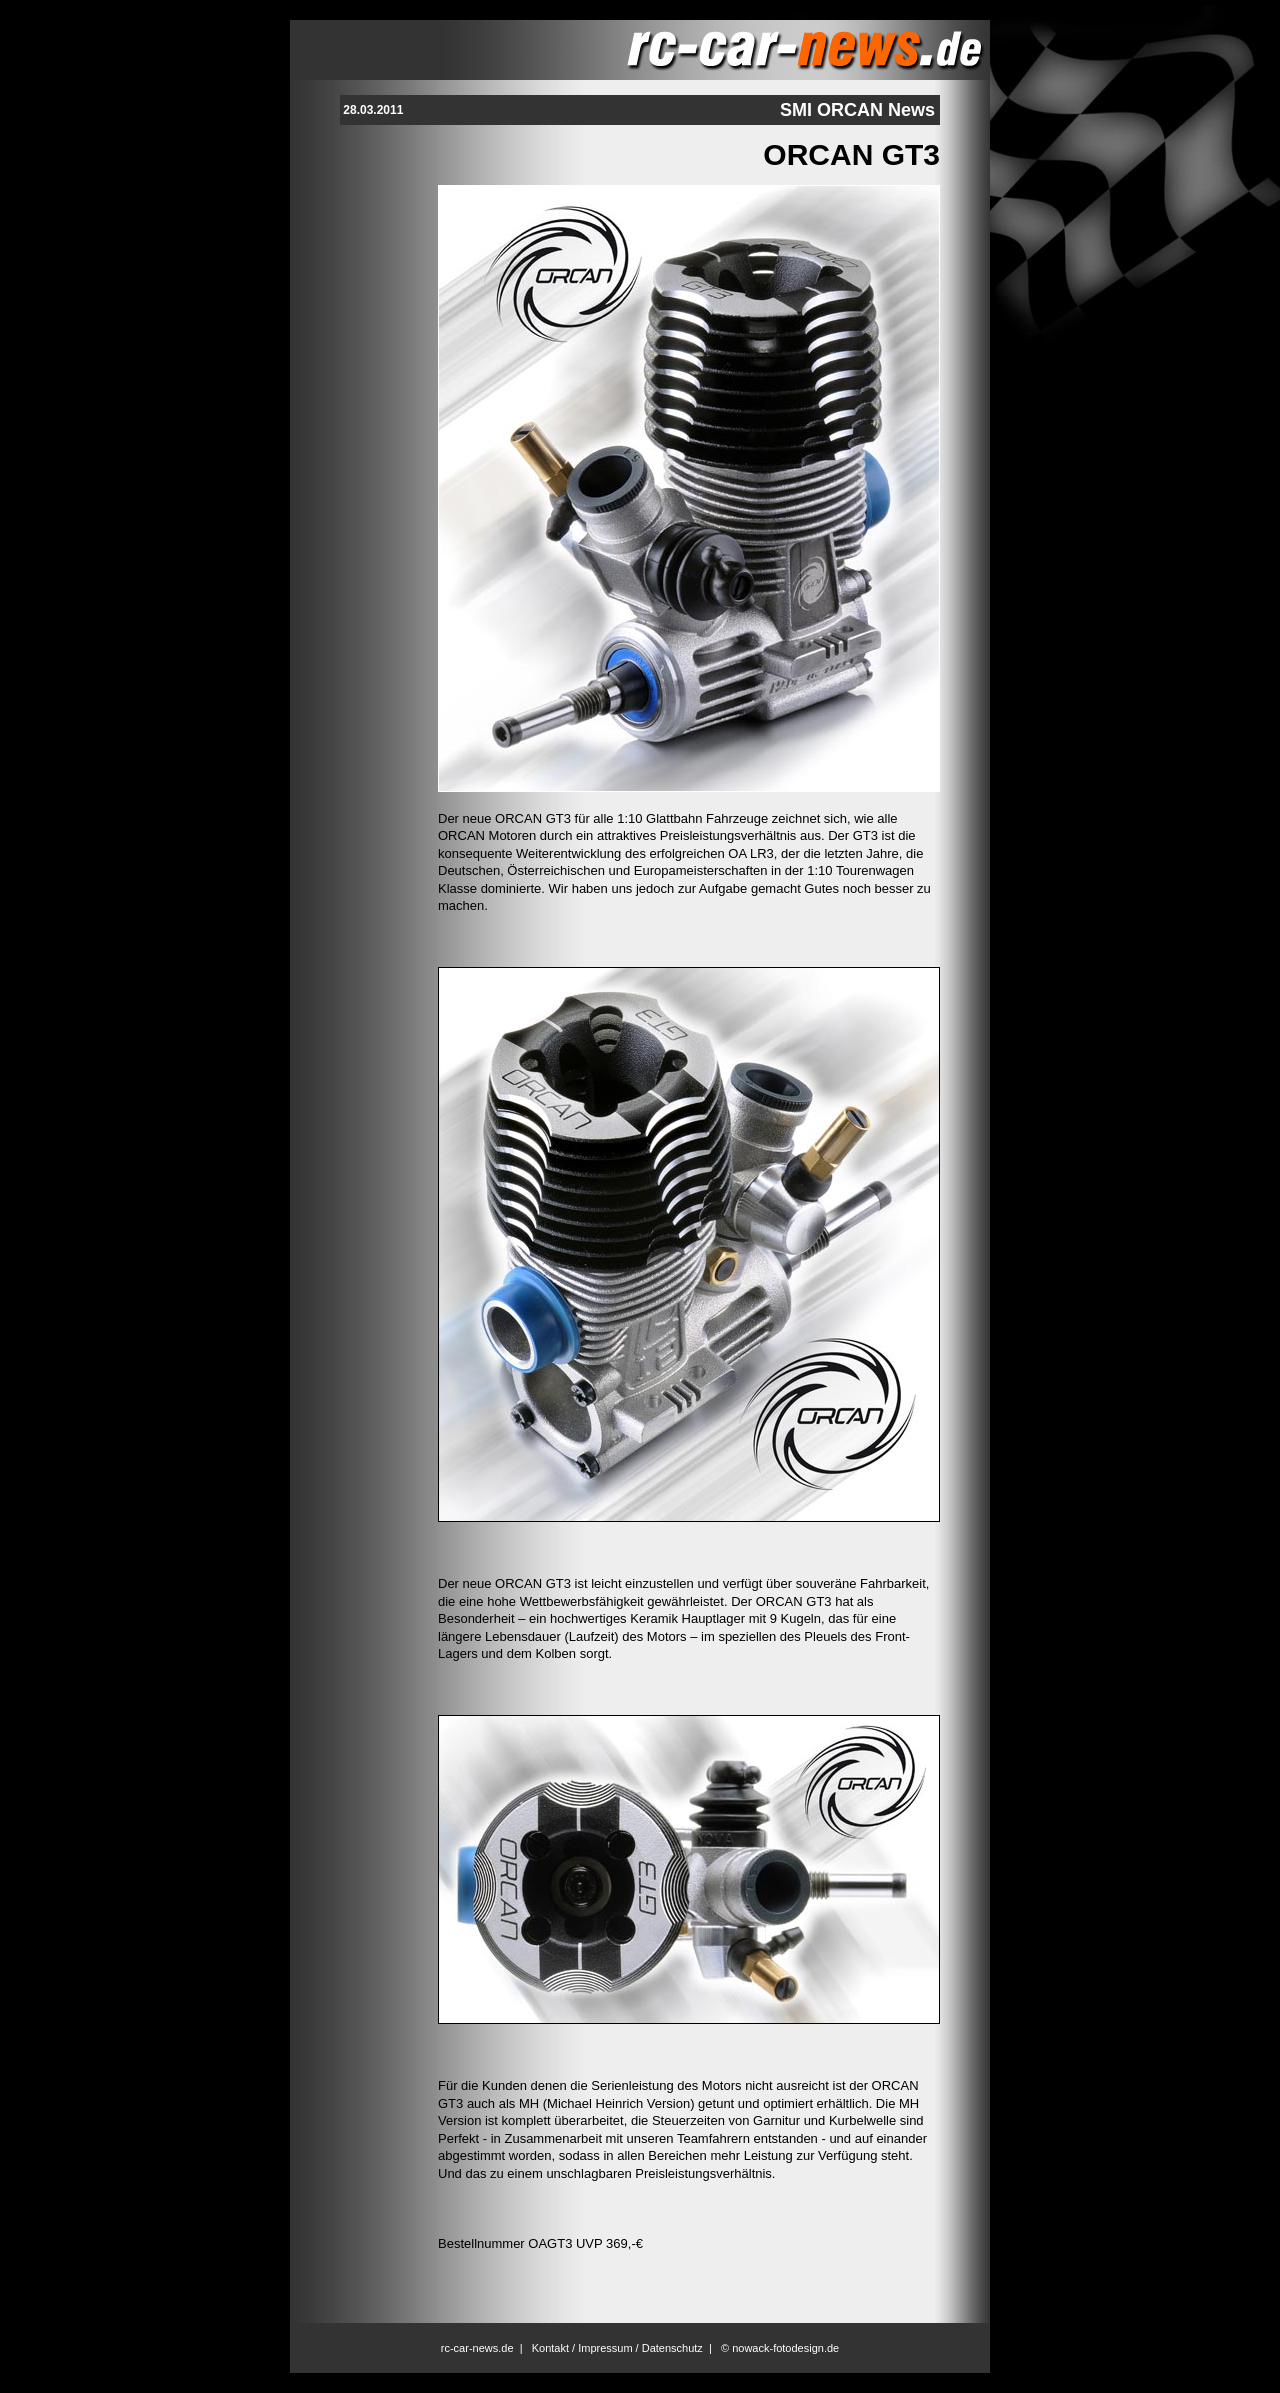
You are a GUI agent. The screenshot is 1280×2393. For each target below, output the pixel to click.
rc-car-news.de (477, 2348)
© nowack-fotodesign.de (780, 2348)
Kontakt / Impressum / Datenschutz (617, 2348)
